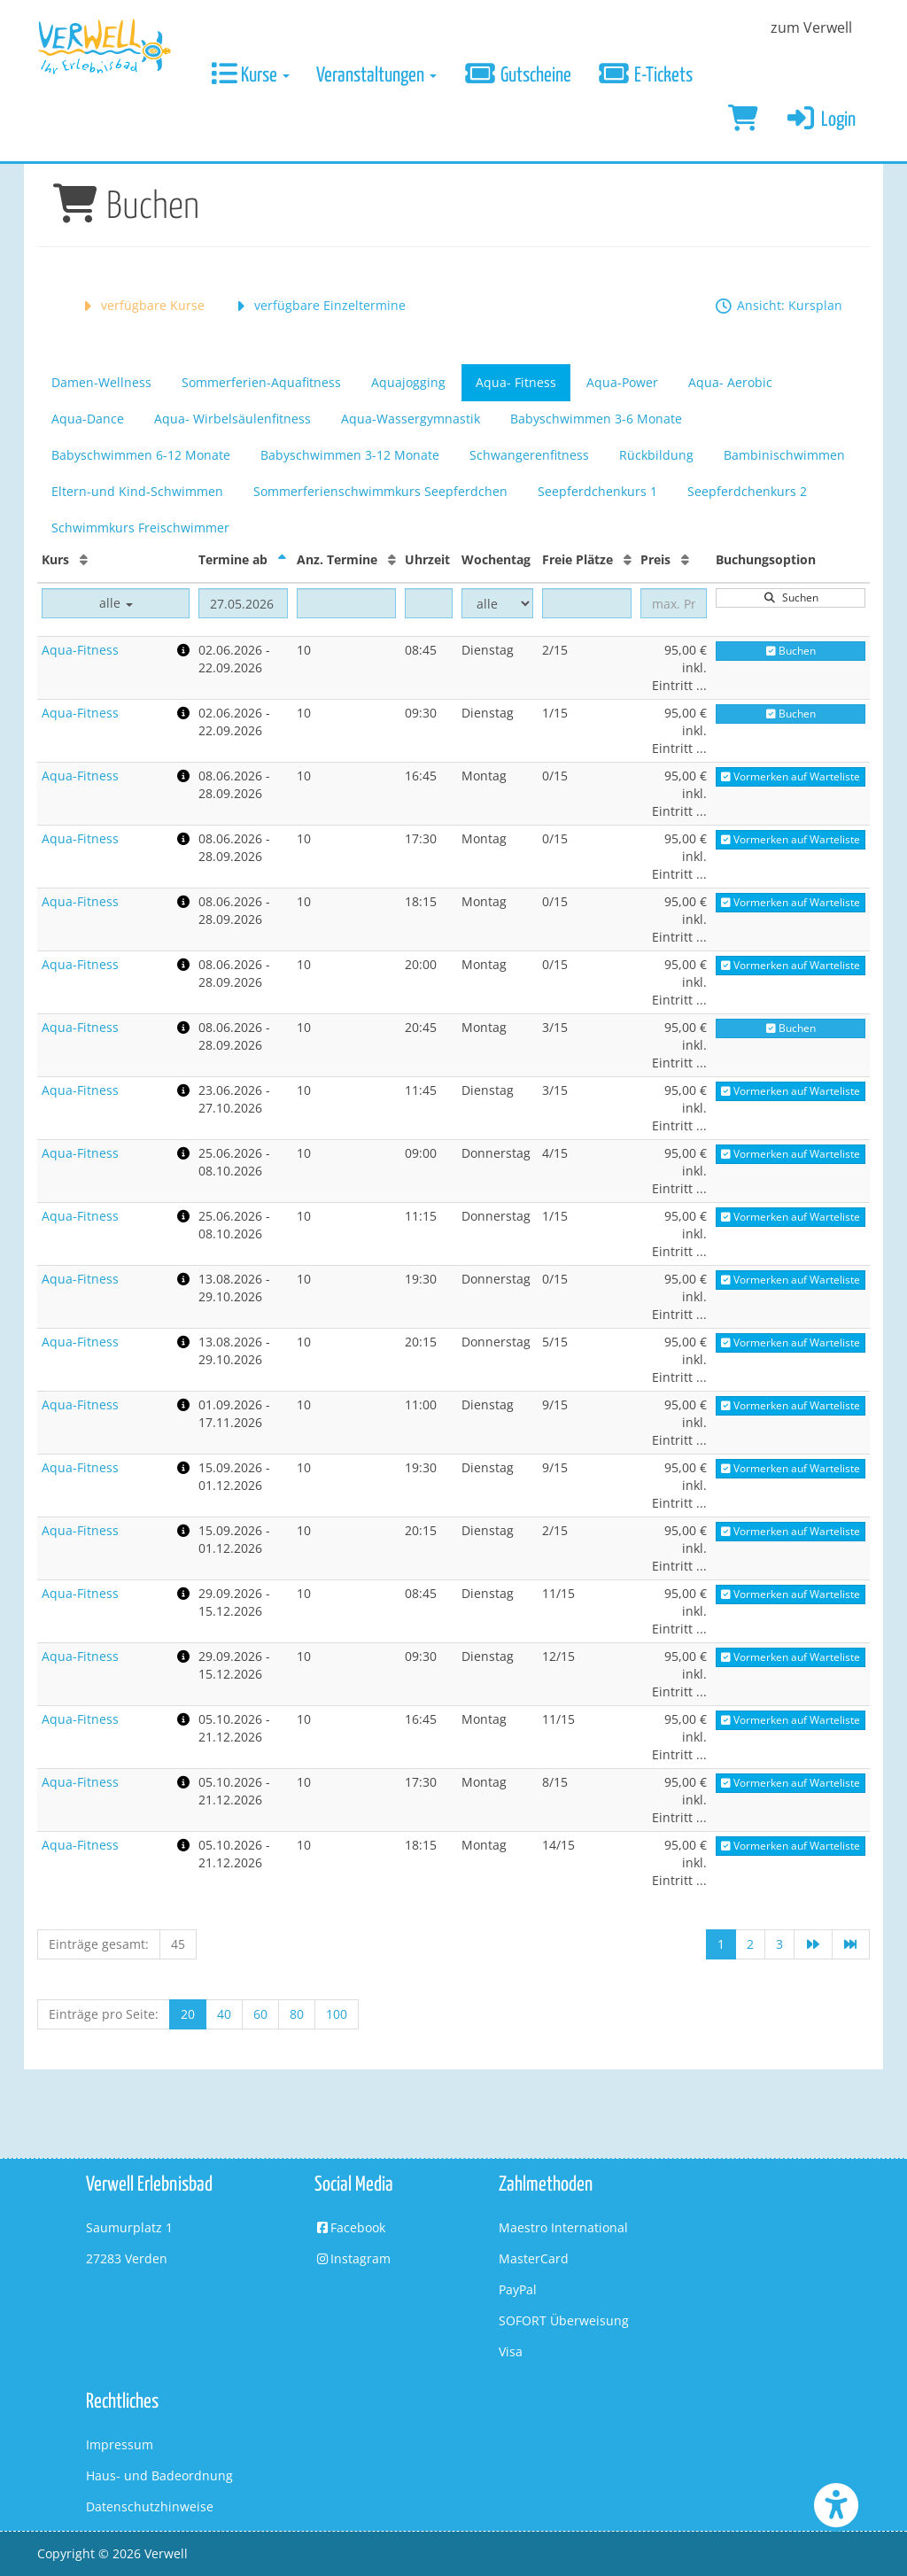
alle (116, 602)
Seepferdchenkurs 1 (597, 491)
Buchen (791, 650)
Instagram (352, 2258)
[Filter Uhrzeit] (428, 603)
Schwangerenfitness (529, 454)
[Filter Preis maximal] (673, 603)
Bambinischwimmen (784, 454)
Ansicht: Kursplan (778, 305)
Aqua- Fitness (516, 382)
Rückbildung (656, 454)
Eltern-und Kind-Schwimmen (137, 491)
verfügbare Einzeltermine (318, 305)
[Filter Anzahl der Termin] (346, 603)
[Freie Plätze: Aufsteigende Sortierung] (628, 559)
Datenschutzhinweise (149, 2506)
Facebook (349, 2227)
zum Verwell (811, 27)
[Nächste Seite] (813, 1944)
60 (260, 2014)
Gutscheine (517, 76)
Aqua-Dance (87, 418)
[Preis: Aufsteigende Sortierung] (685, 559)
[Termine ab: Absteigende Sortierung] (282, 559)
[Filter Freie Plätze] (587, 603)
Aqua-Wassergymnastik (410, 418)
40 (224, 2014)
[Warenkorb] (743, 120)
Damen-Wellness (101, 382)
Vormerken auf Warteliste (790, 776)
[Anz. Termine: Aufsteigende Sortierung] (392, 559)
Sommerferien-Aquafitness (261, 382)
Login (821, 120)
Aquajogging (408, 382)
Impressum (119, 2444)
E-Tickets (646, 76)
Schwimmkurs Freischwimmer (140, 527)
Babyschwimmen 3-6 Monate (596, 418)
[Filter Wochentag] (497, 603)
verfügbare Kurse (141, 305)
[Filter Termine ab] (243, 603)
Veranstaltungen (376, 76)
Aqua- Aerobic (730, 382)
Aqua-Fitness (80, 649)
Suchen (791, 597)
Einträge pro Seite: (104, 2014)
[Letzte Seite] (851, 1944)
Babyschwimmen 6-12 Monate (140, 454)
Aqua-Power (622, 382)
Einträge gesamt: (99, 1944)
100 (336, 2014)
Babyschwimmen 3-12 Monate (349, 454)
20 (188, 2014)
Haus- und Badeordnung (159, 2475)
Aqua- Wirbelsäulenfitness (232, 418)
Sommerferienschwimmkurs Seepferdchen (380, 491)
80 (297, 2014)
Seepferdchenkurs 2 (747, 491)
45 (178, 1944)
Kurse (250, 76)
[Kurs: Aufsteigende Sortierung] (84, 559)
